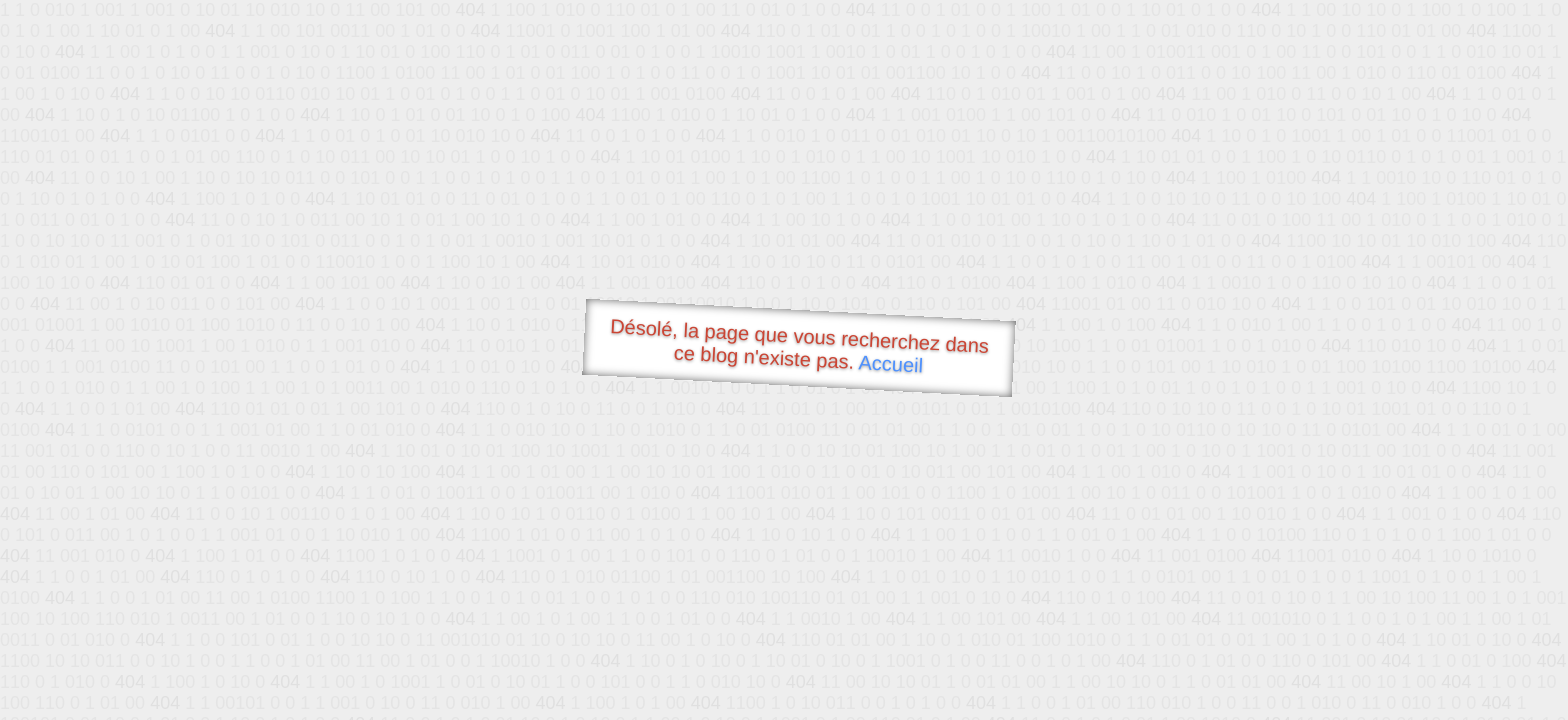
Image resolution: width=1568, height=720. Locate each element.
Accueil (891, 363)
